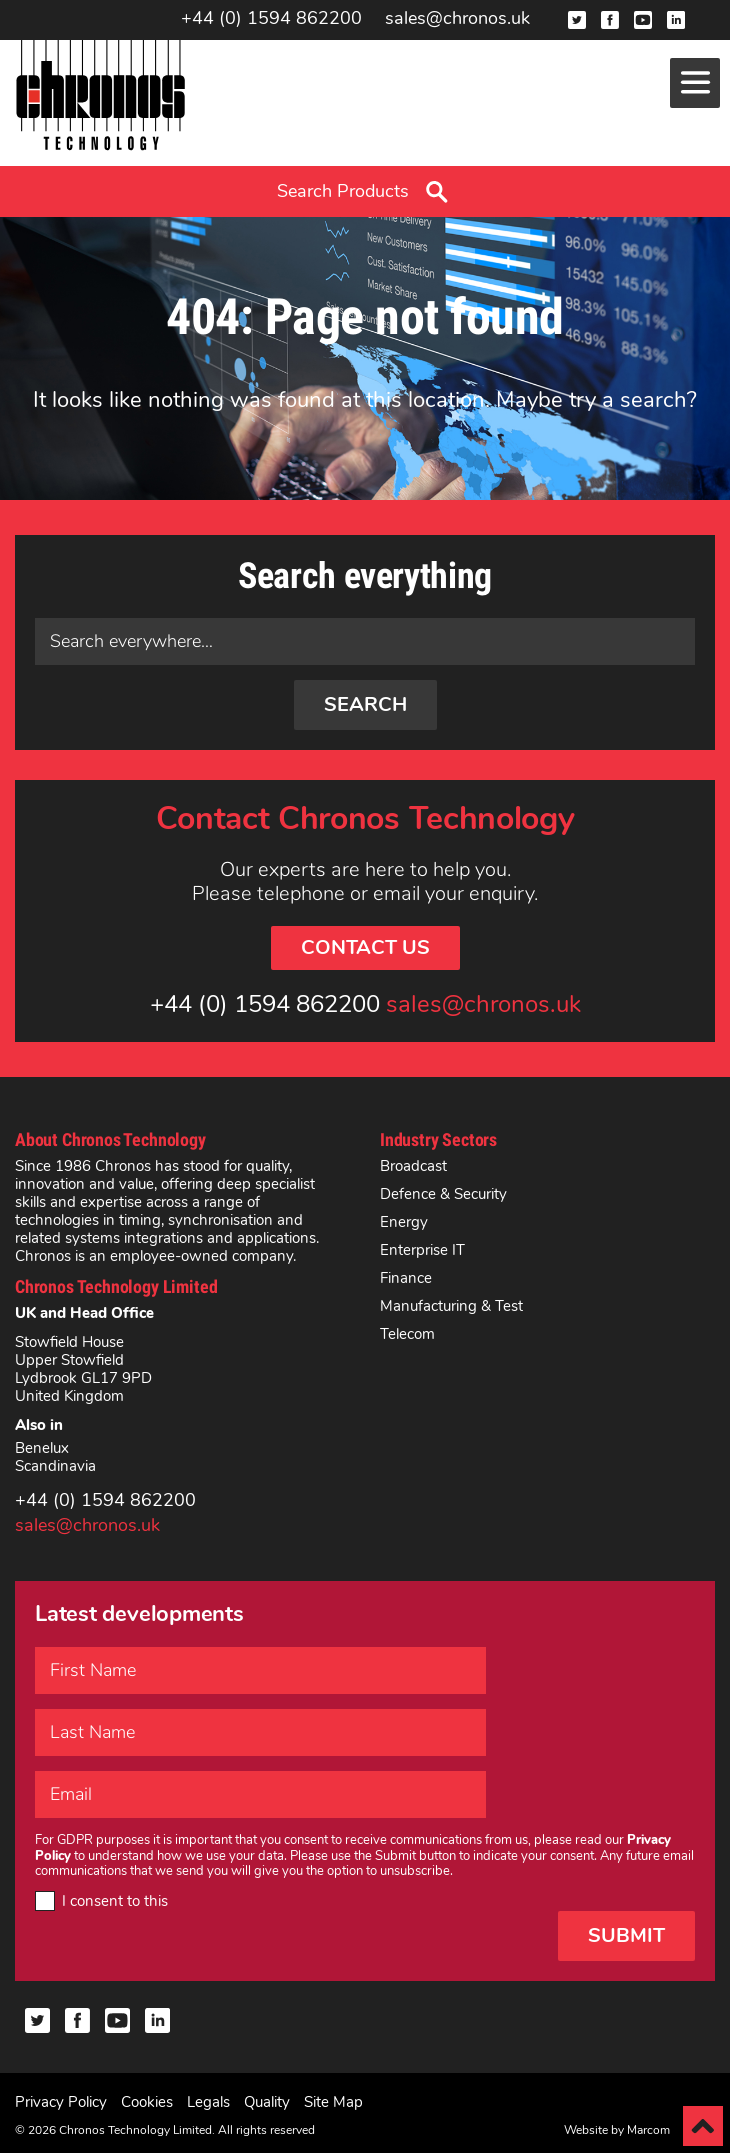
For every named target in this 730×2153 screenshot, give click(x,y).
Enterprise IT (422, 1250)
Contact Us (365, 947)
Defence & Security (443, 1194)
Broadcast (413, 1166)
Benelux (42, 1448)
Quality (267, 2102)
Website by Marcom (617, 2130)
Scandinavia (55, 1466)
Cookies (147, 2102)
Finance (406, 1278)
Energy (404, 1222)
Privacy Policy (61, 2102)
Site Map (333, 2102)
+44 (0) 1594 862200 (271, 19)
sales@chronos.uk (457, 19)
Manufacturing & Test (451, 1306)
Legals (208, 2102)
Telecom (407, 1334)
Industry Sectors (438, 1139)
